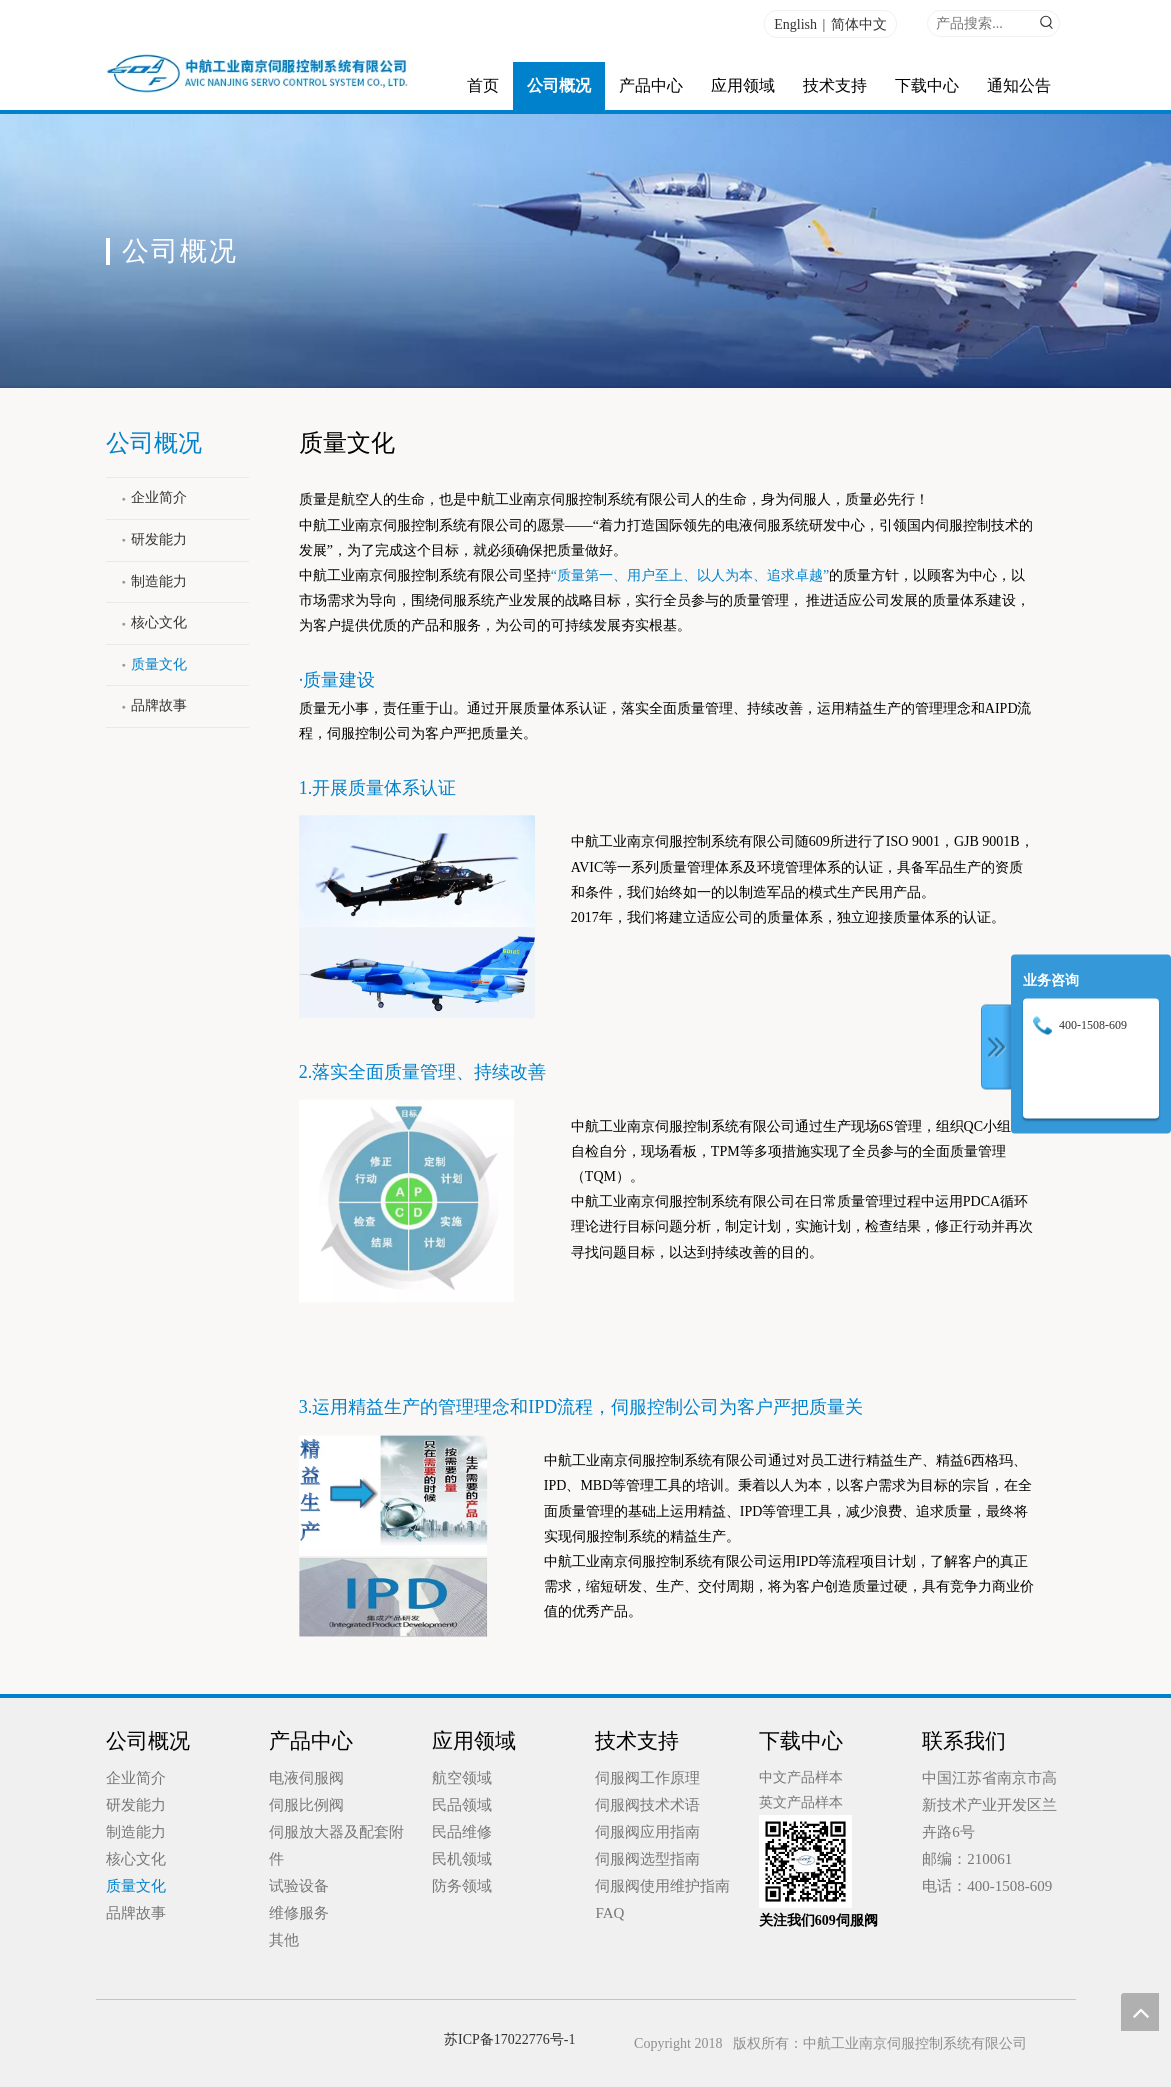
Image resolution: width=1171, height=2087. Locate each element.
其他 (284, 1940)
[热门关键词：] (1046, 23)
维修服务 (299, 1913)
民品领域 (462, 1805)
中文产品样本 (801, 1777)
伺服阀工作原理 (647, 1778)
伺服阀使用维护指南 (662, 1886)
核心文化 (159, 622)
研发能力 (159, 539)
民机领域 (462, 1859)
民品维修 (462, 1832)
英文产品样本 (801, 1802)
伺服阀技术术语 (647, 1805)
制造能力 (159, 581)
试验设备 (299, 1886)
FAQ (609, 1913)
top (1140, 2012)
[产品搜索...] (981, 23)
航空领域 (462, 1778)
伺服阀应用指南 (647, 1832)
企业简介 (159, 497)
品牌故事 (159, 705)
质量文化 (159, 664)
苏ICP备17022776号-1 (509, 2039)
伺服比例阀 (306, 1805)
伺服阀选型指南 (647, 1859)
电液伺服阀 (306, 1778)
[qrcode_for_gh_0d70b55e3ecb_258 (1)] (805, 1861)
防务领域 (462, 1886)
